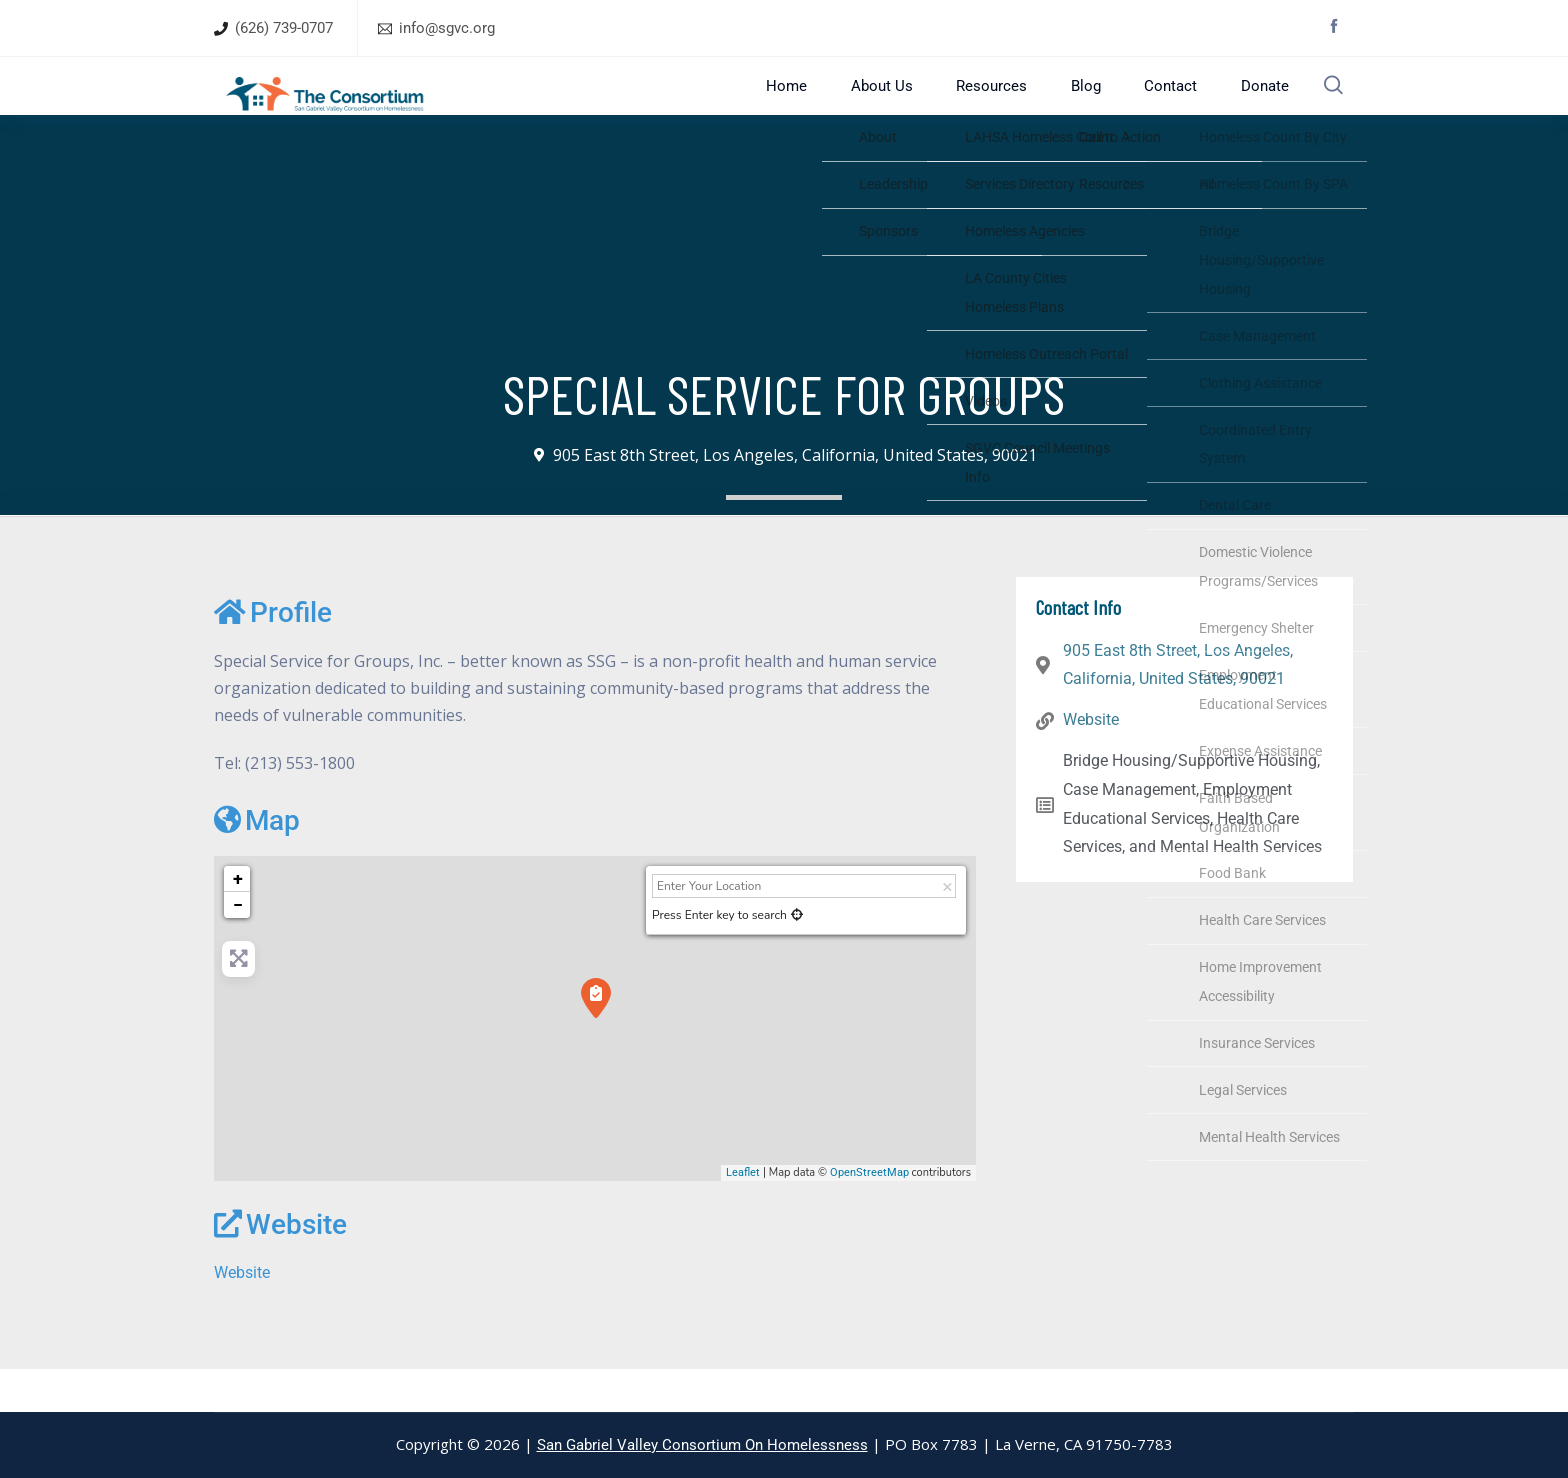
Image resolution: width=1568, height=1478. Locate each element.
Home (839, 106)
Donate (1249, 106)
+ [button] (238, 921)
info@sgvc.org (447, 28)
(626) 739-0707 (284, 28)
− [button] (238, 947)
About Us (920, 106)
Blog (1097, 106)
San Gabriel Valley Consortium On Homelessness (702, 1445)
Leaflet (743, 1214)
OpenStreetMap (869, 1214)
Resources (1016, 106)
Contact (1168, 106)
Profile (273, 654)
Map (257, 862)
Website (280, 1267)
